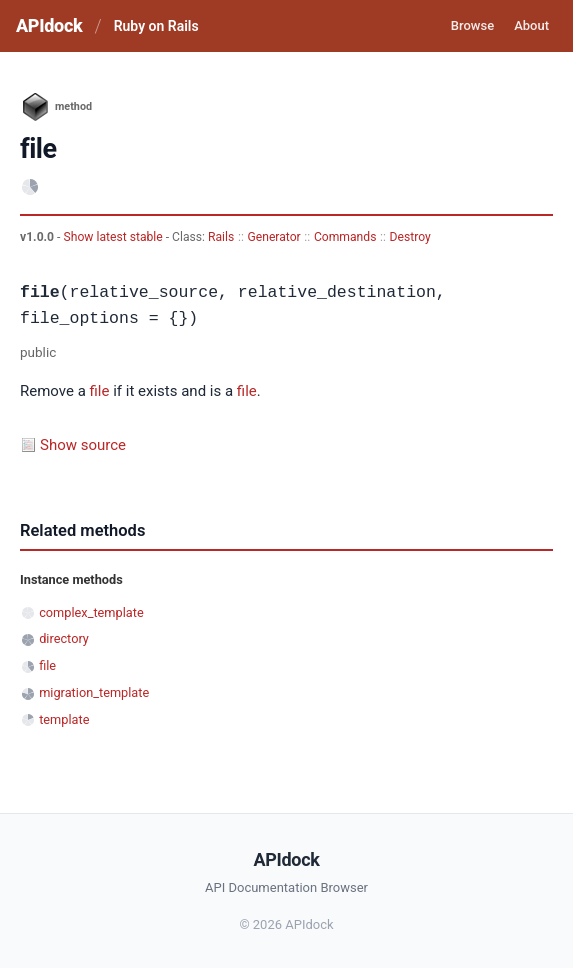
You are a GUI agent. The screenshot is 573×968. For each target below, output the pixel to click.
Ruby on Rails (156, 26)
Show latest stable (114, 237)
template (64, 719)
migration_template (94, 692)
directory (64, 638)
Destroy (410, 237)
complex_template (91, 612)
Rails (221, 237)
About (531, 25)
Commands (345, 237)
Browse (472, 25)
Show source (83, 445)
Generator (273, 237)
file (100, 391)
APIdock (49, 25)
